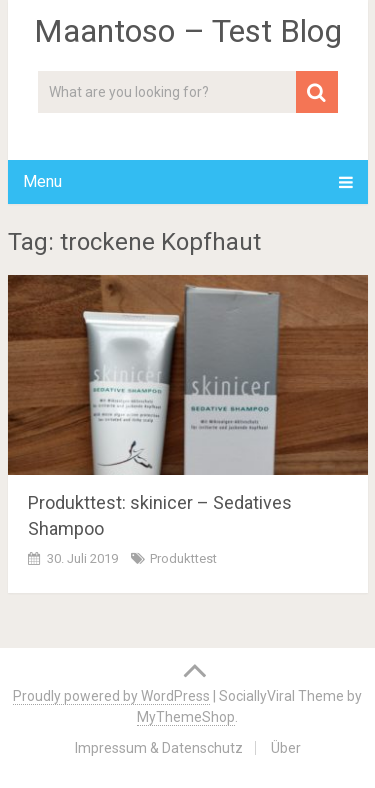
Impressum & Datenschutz (159, 748)
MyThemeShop (186, 717)
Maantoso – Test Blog (188, 31)
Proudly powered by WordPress (111, 696)
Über (286, 748)
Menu (42, 181)
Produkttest (183, 558)
